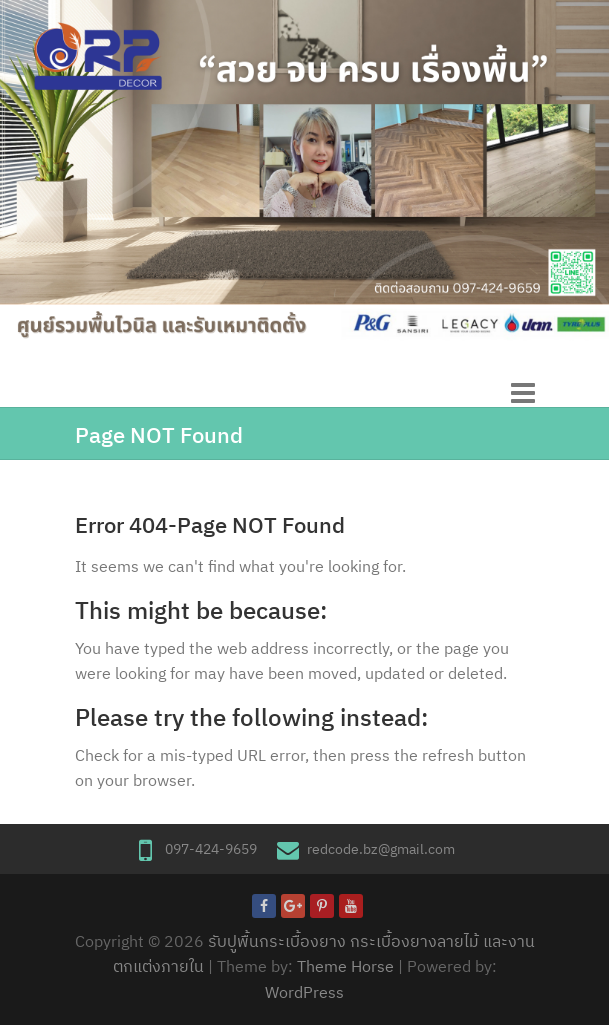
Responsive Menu (523, 392)
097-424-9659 (211, 849)
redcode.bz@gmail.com (381, 849)
